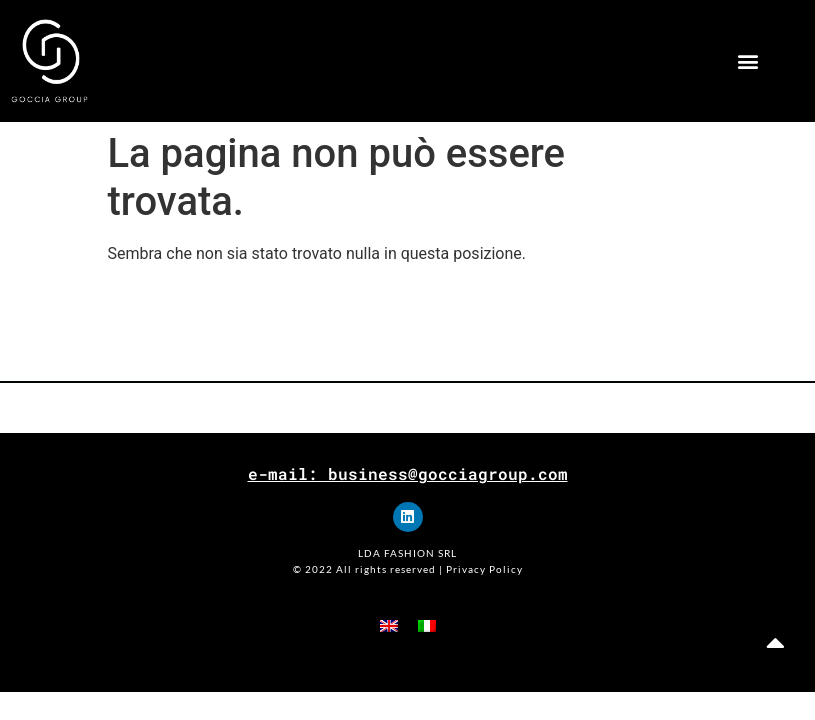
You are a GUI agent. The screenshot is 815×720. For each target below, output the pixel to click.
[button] (747, 61)
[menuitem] (389, 625)
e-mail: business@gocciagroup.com (408, 473)
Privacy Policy (484, 569)
